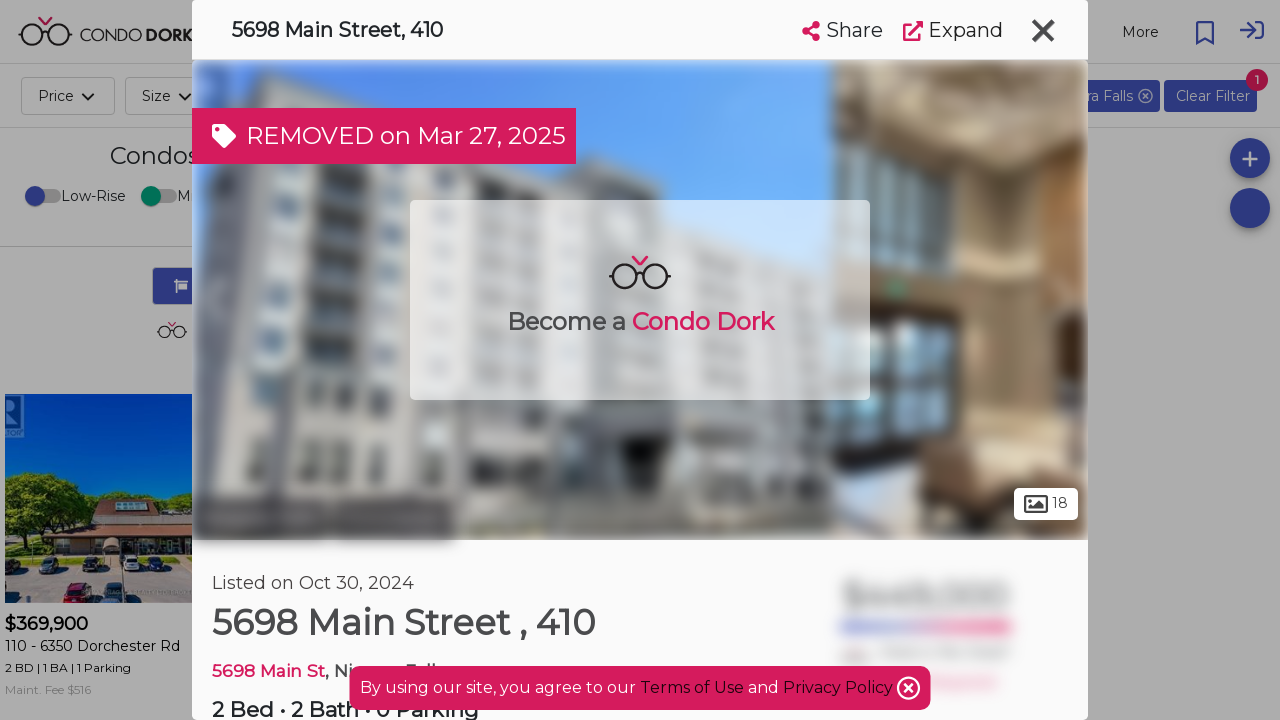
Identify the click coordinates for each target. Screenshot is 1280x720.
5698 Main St (268, 670)
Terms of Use (692, 687)
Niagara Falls (260, 518)
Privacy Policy (840, 687)
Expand (953, 30)
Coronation (393, 518)
